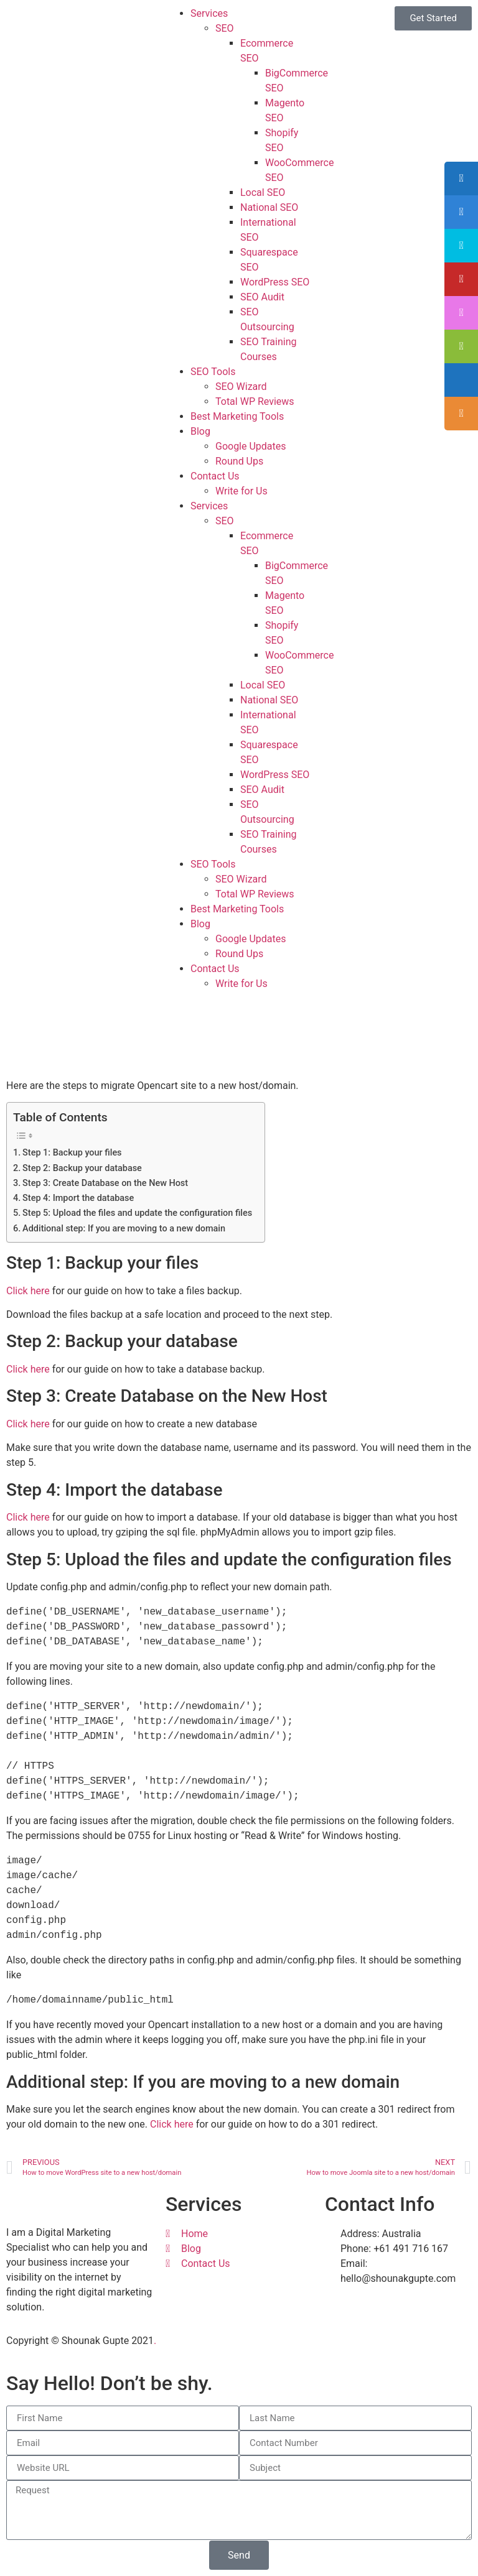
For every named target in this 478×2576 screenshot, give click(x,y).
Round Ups (239, 461)
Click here (28, 1291)
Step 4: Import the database (78, 1198)
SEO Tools (212, 372)
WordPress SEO (274, 282)
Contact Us (215, 476)
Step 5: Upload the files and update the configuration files (137, 1213)
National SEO (269, 207)
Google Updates (250, 446)
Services (209, 13)
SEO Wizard (241, 386)
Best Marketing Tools (237, 416)
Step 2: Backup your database (82, 1168)
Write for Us (241, 491)
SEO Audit (262, 297)
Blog (200, 431)
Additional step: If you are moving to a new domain (123, 1228)
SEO (224, 28)
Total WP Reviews (254, 401)
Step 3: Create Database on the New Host (105, 1183)
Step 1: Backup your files (71, 1152)
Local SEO (262, 192)
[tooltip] (461, 178)
